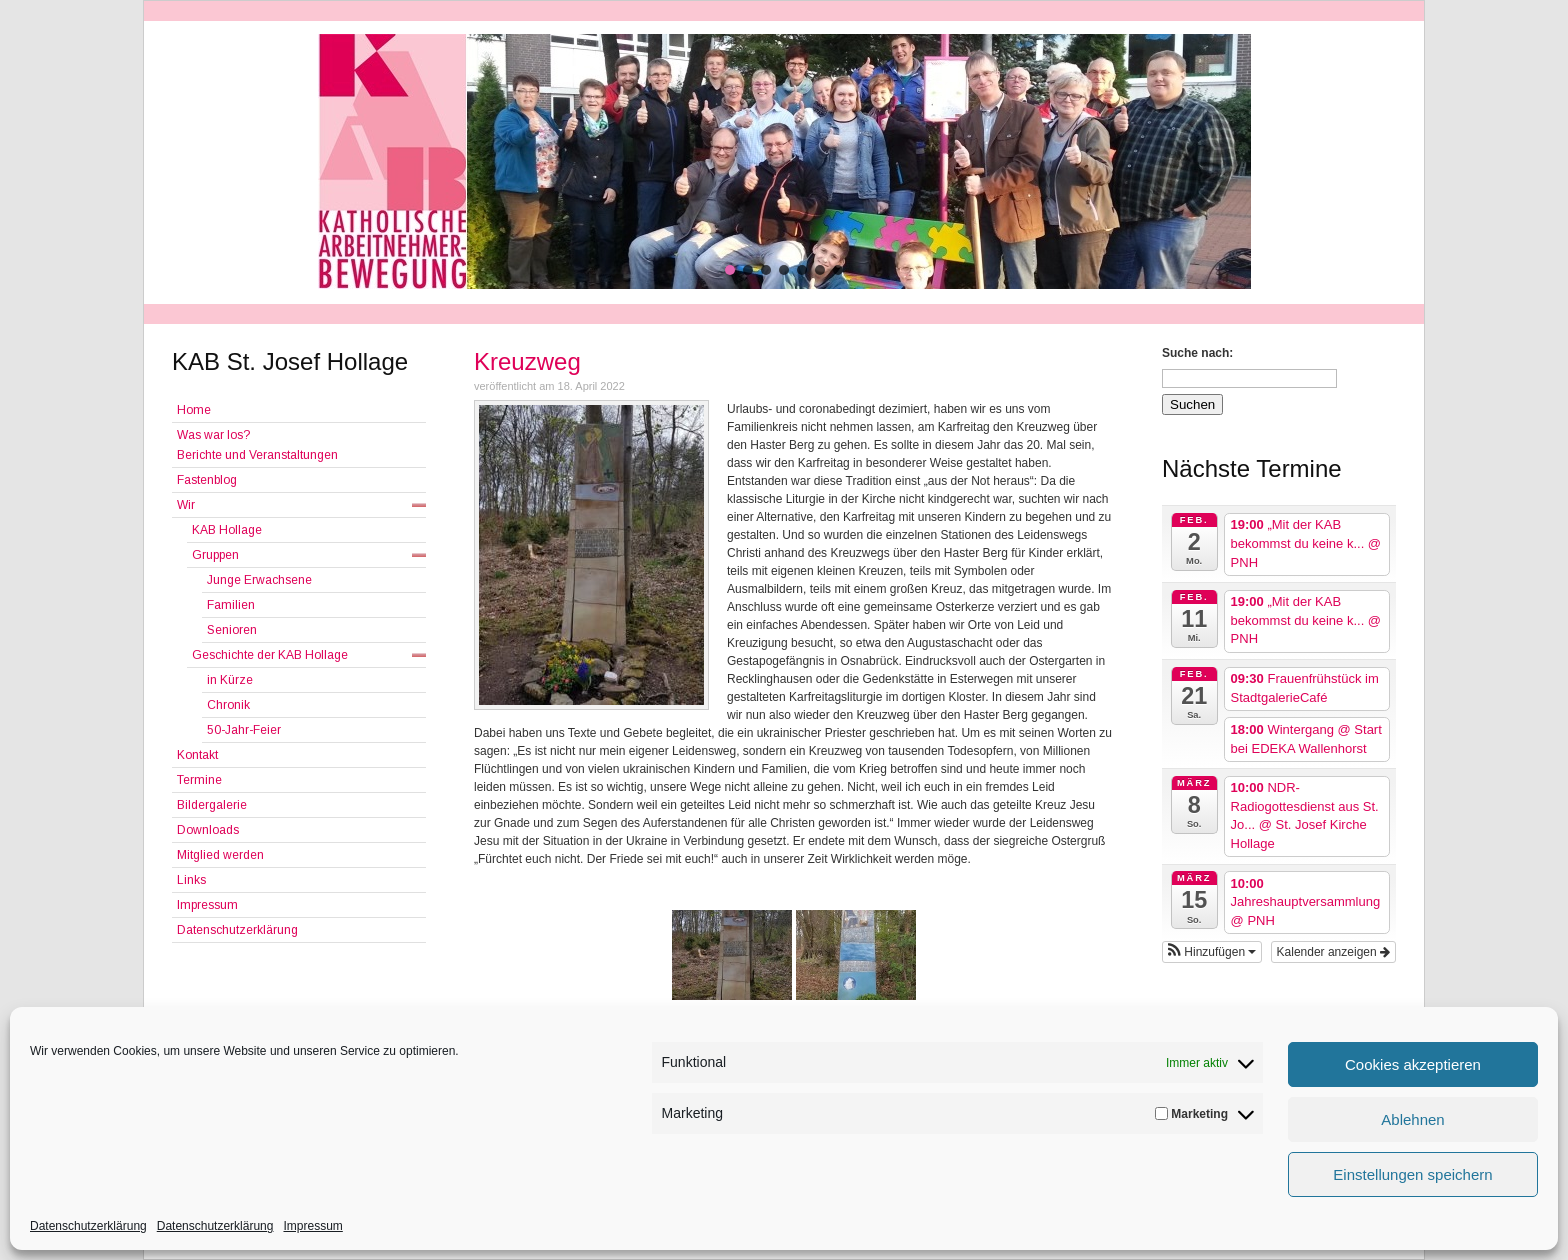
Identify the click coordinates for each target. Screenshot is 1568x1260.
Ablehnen (1412, 1119)
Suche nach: (1197, 353)
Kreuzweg (527, 361)
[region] (784, 161)
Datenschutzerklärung (88, 1226)
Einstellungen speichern (1412, 1174)
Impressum (312, 1226)
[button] (730, 270)
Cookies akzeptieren (1413, 1064)
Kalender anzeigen (1333, 952)
